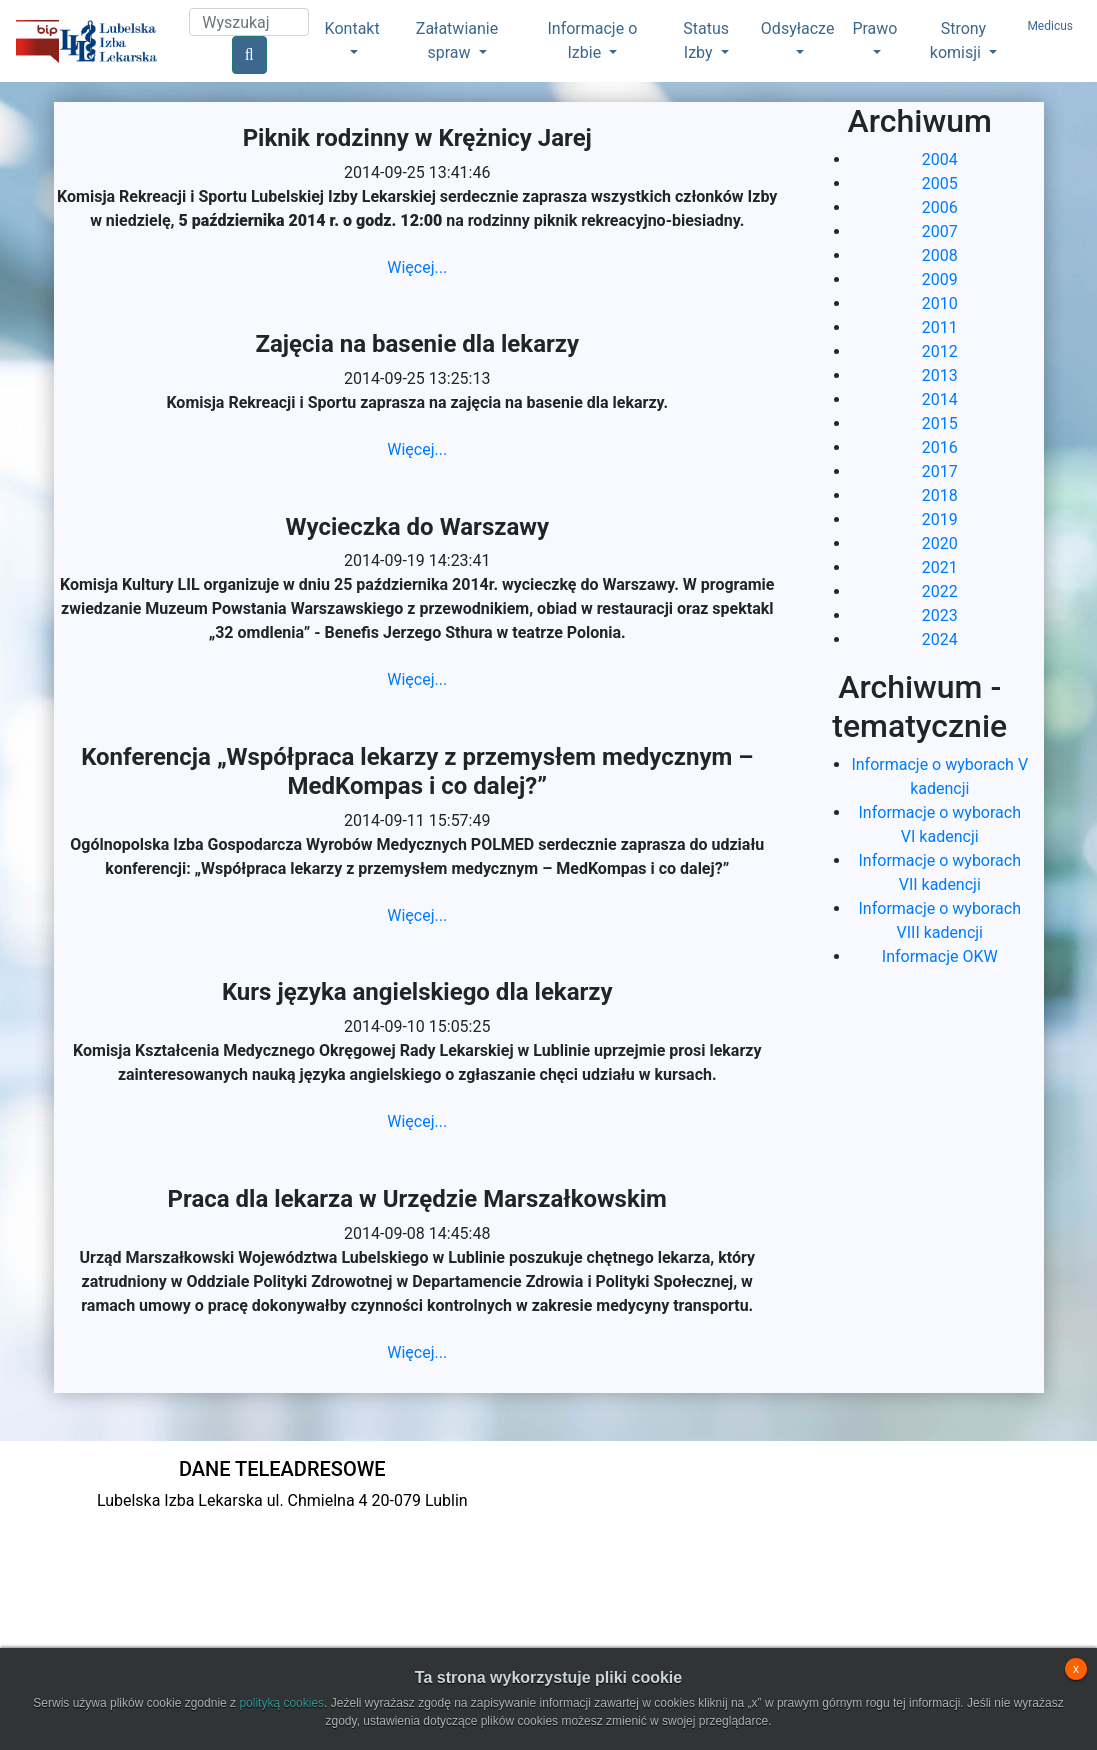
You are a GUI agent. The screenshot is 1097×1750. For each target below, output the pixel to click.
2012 (940, 351)
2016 (940, 447)
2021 (940, 567)
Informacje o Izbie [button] (592, 40)
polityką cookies (281, 1703)
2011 (940, 327)
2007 (940, 231)
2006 (940, 207)
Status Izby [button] (706, 40)
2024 (940, 639)
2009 (940, 279)
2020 (940, 543)
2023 (940, 615)
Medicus (1050, 26)
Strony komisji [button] (958, 40)
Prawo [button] (874, 28)
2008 (940, 255)
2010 (940, 303)
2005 (940, 183)
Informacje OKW (940, 956)
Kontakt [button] (352, 28)
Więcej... (417, 267)
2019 (940, 519)
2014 (940, 399)
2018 (940, 495)
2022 (940, 591)
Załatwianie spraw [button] (457, 40)
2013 (940, 375)
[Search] (249, 22)
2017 (940, 471)
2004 (940, 159)
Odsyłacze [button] (798, 28)
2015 (940, 423)
